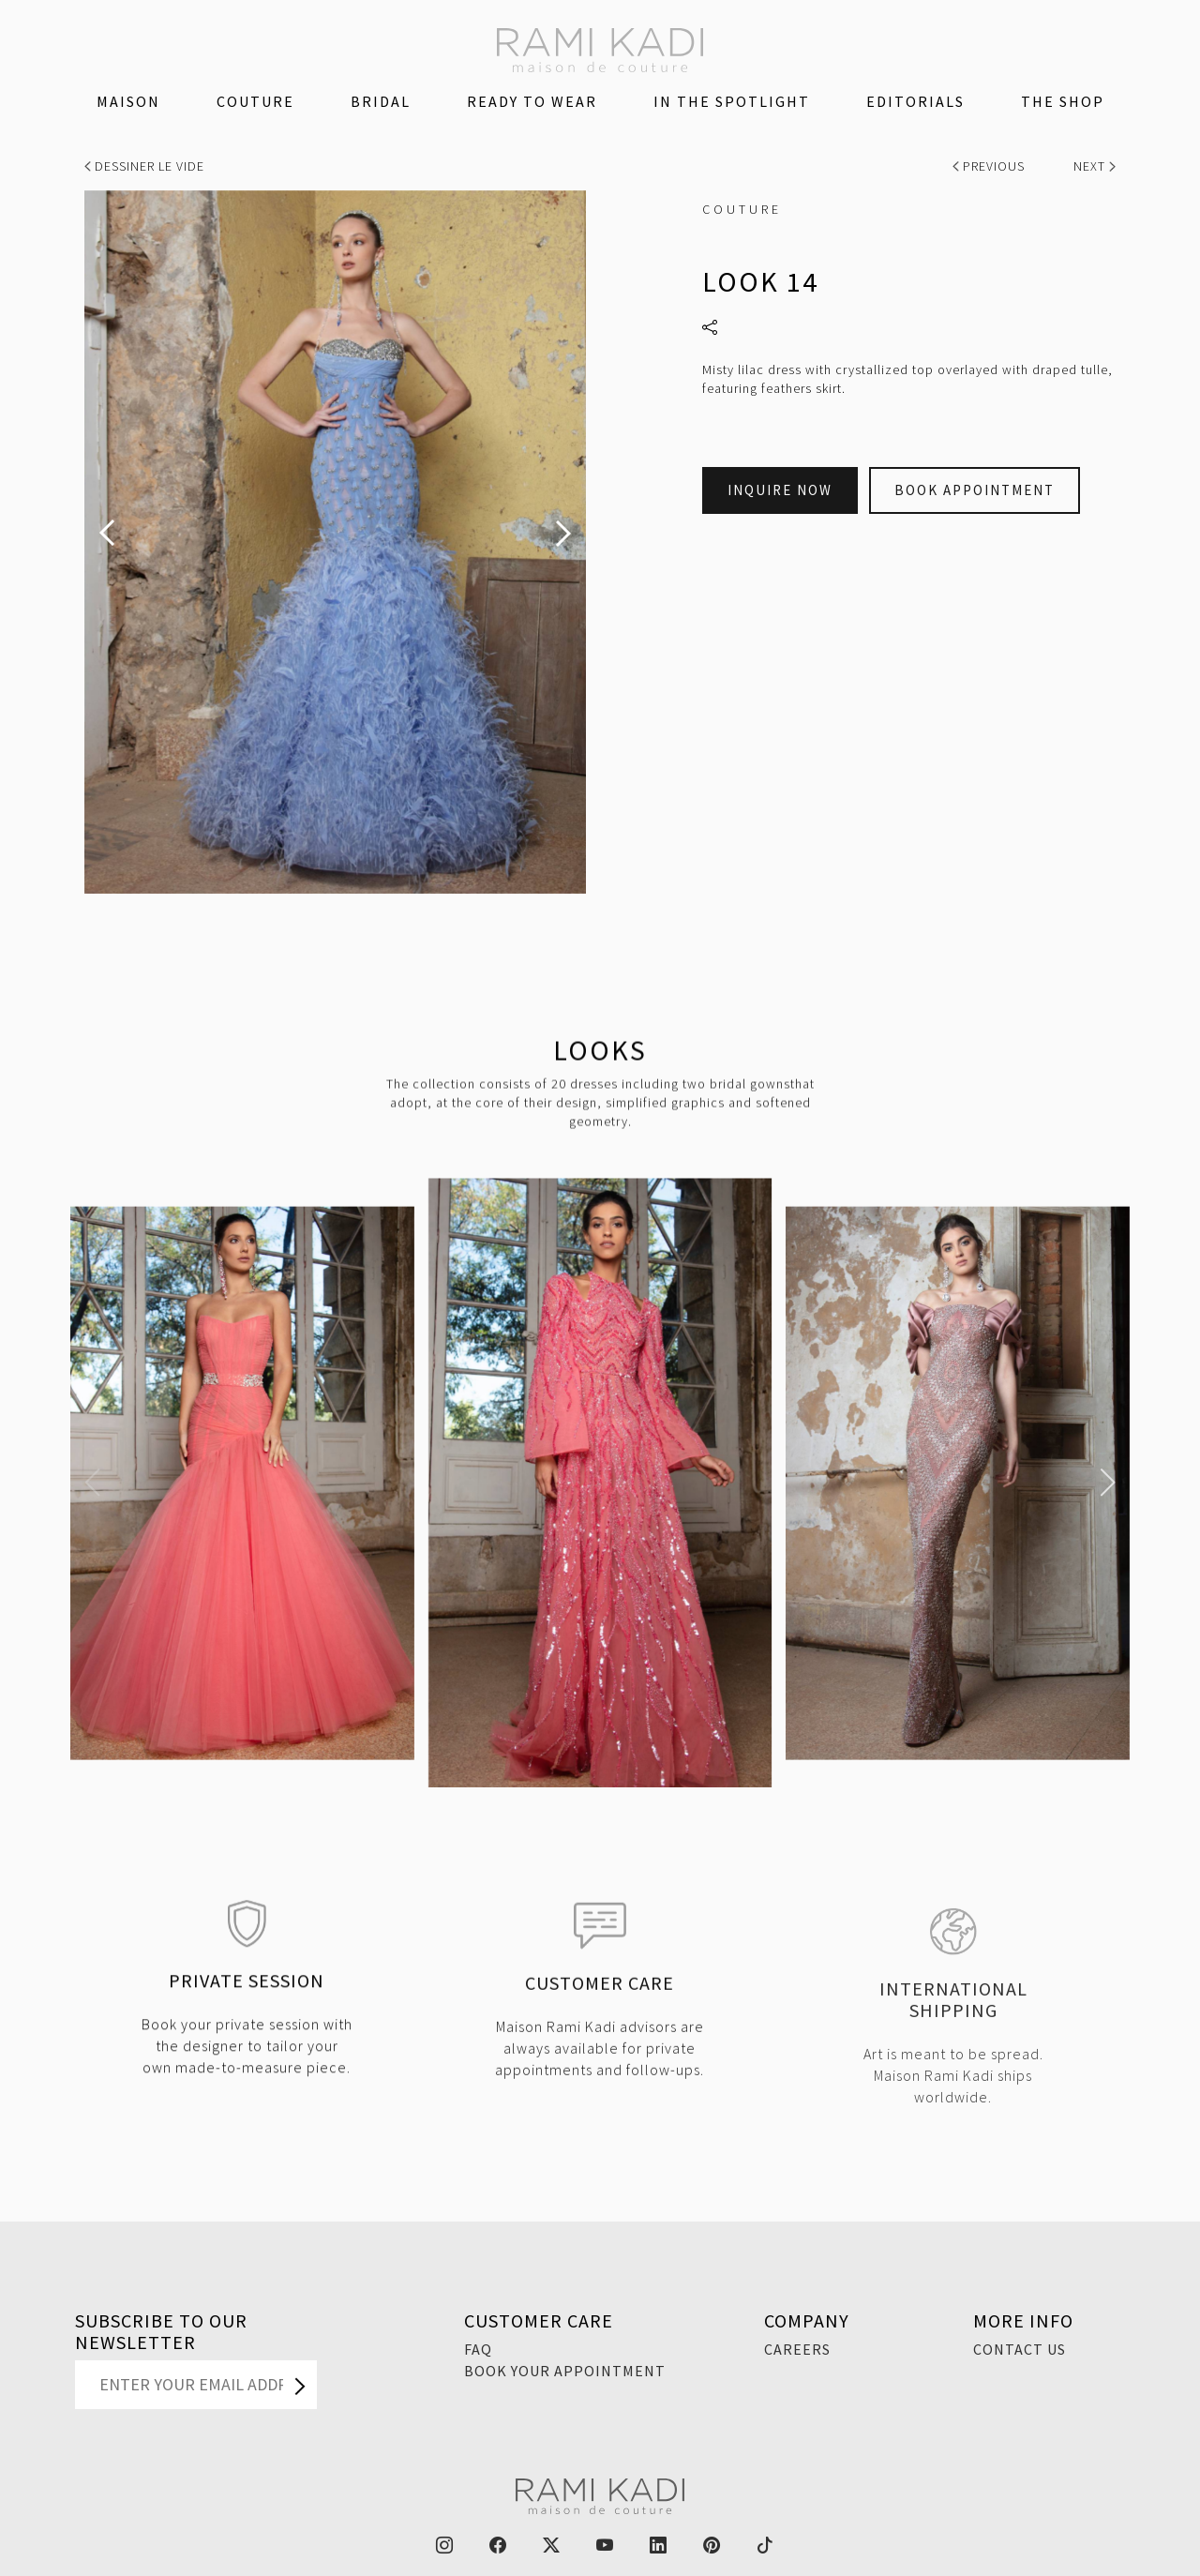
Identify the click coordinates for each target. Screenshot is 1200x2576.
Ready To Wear (532, 101)
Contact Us (1019, 2349)
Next (1094, 166)
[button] (92, 1482)
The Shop (1062, 101)
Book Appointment (974, 490)
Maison (128, 101)
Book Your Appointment (565, 2370)
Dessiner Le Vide (144, 166)
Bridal (381, 101)
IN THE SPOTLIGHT (731, 101)
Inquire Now (780, 490)
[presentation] (106, 533)
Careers (797, 2349)
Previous (990, 166)
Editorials (915, 101)
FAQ (478, 2349)
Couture (255, 101)
